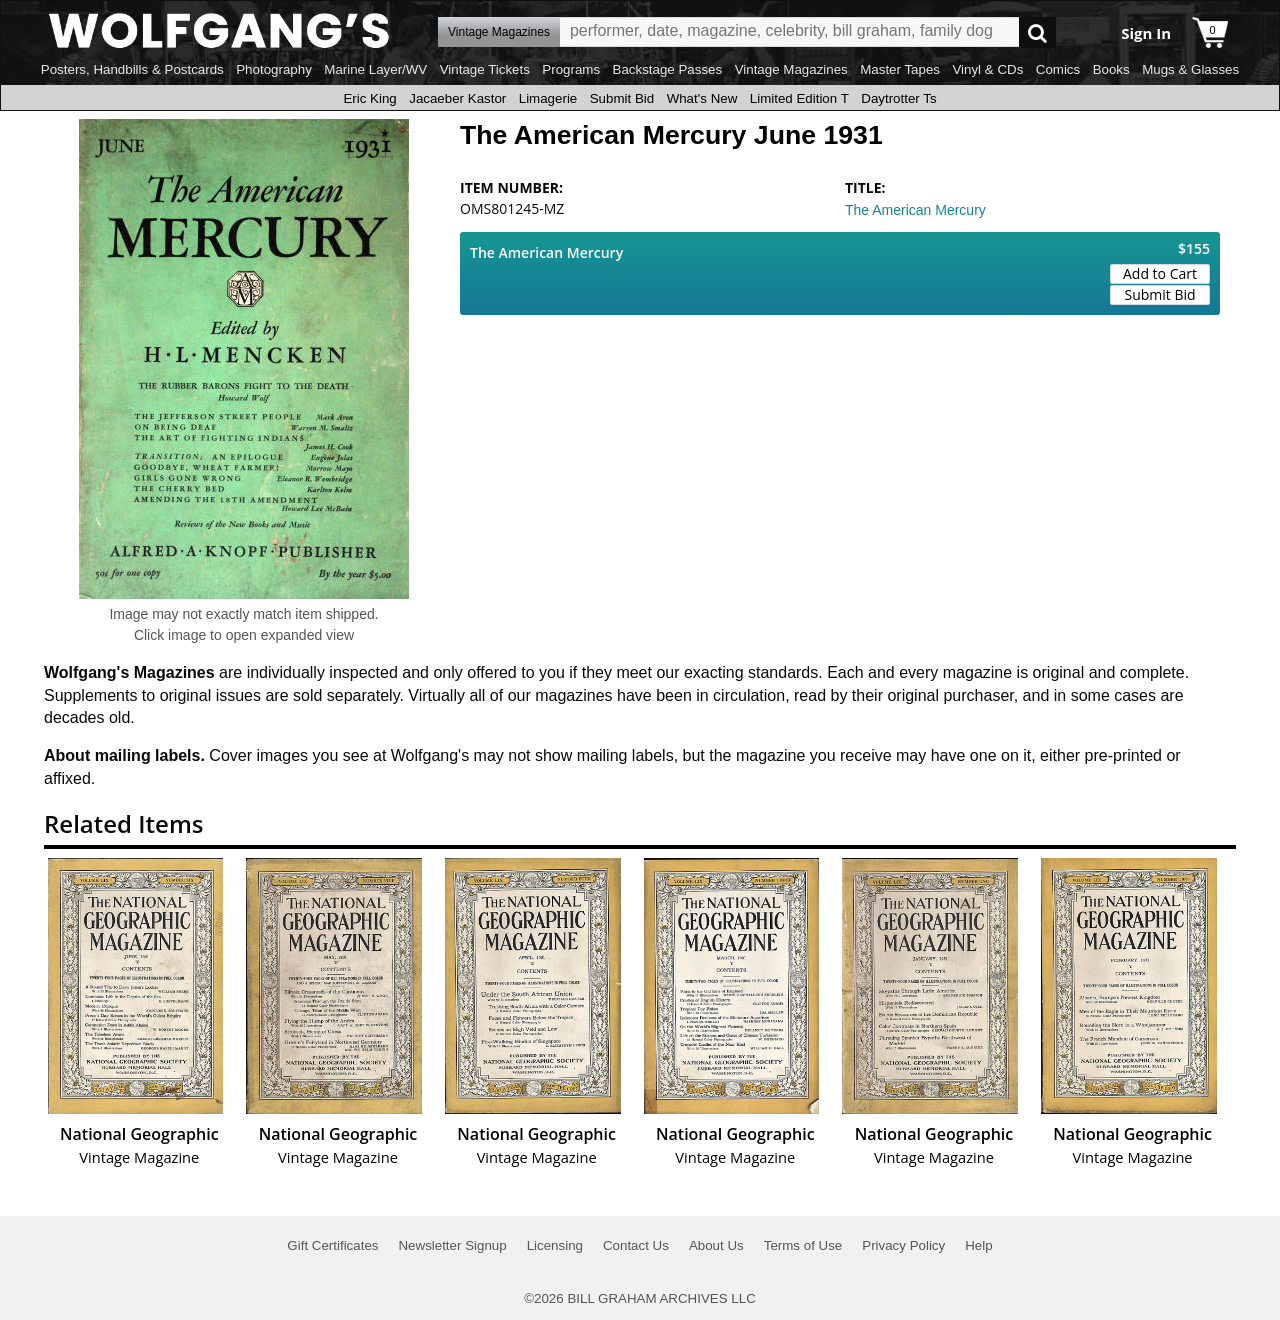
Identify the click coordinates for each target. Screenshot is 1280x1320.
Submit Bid (622, 98)
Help (978, 1245)
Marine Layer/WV (375, 69)
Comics (1058, 69)
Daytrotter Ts (898, 98)
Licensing (555, 1245)
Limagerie (548, 98)
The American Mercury (915, 210)
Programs (571, 69)
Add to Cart (1160, 273)
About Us (716, 1245)
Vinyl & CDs (987, 69)
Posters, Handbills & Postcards (132, 69)
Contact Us (636, 1245)
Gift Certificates (332, 1245)
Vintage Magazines (791, 69)
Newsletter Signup (452, 1245)
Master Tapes (900, 69)
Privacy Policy (903, 1245)
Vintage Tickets (485, 69)
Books (1111, 69)
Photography (274, 69)
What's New (702, 98)
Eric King (369, 98)
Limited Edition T (799, 98)
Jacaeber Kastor (457, 98)
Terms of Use (803, 1245)
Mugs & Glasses (1190, 69)
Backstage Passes (668, 69)
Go (1037, 32)
